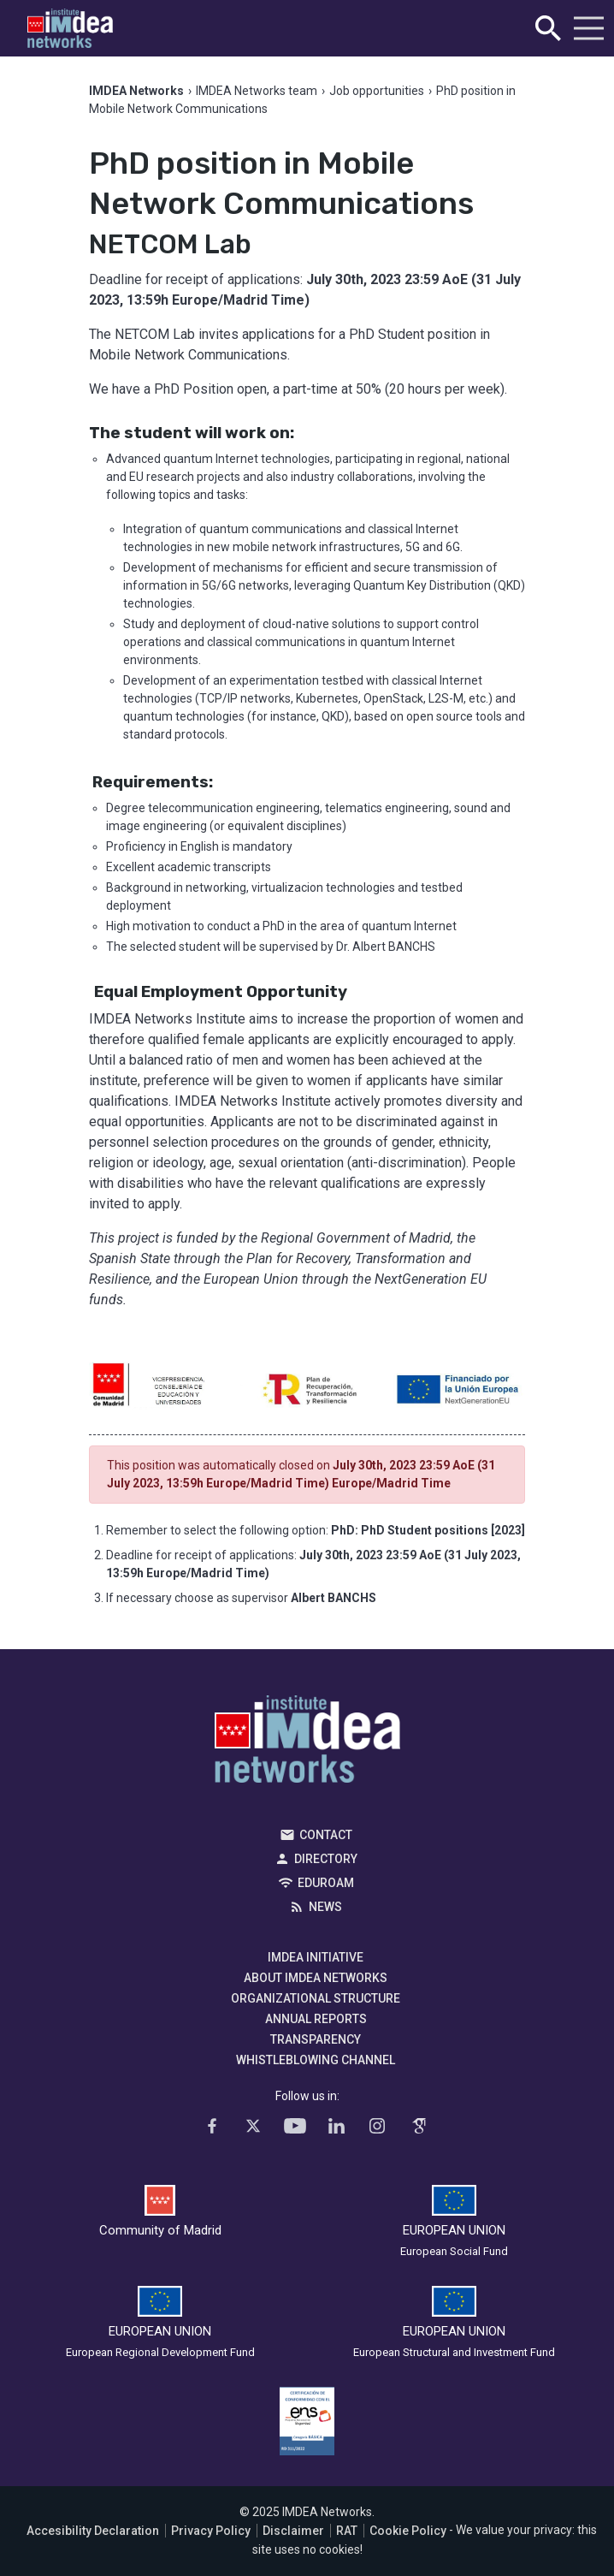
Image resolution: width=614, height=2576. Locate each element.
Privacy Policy (211, 2530)
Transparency (315, 2039)
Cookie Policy (407, 2530)
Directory (325, 1859)
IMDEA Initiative (315, 1957)
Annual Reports (316, 2019)
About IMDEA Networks (315, 1978)
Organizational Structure (315, 1998)
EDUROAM (326, 1883)
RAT (346, 2530)
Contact (325, 1835)
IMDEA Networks (307, 1743)
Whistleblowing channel (315, 2060)
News (325, 1907)
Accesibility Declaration (93, 2530)
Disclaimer (293, 2530)
